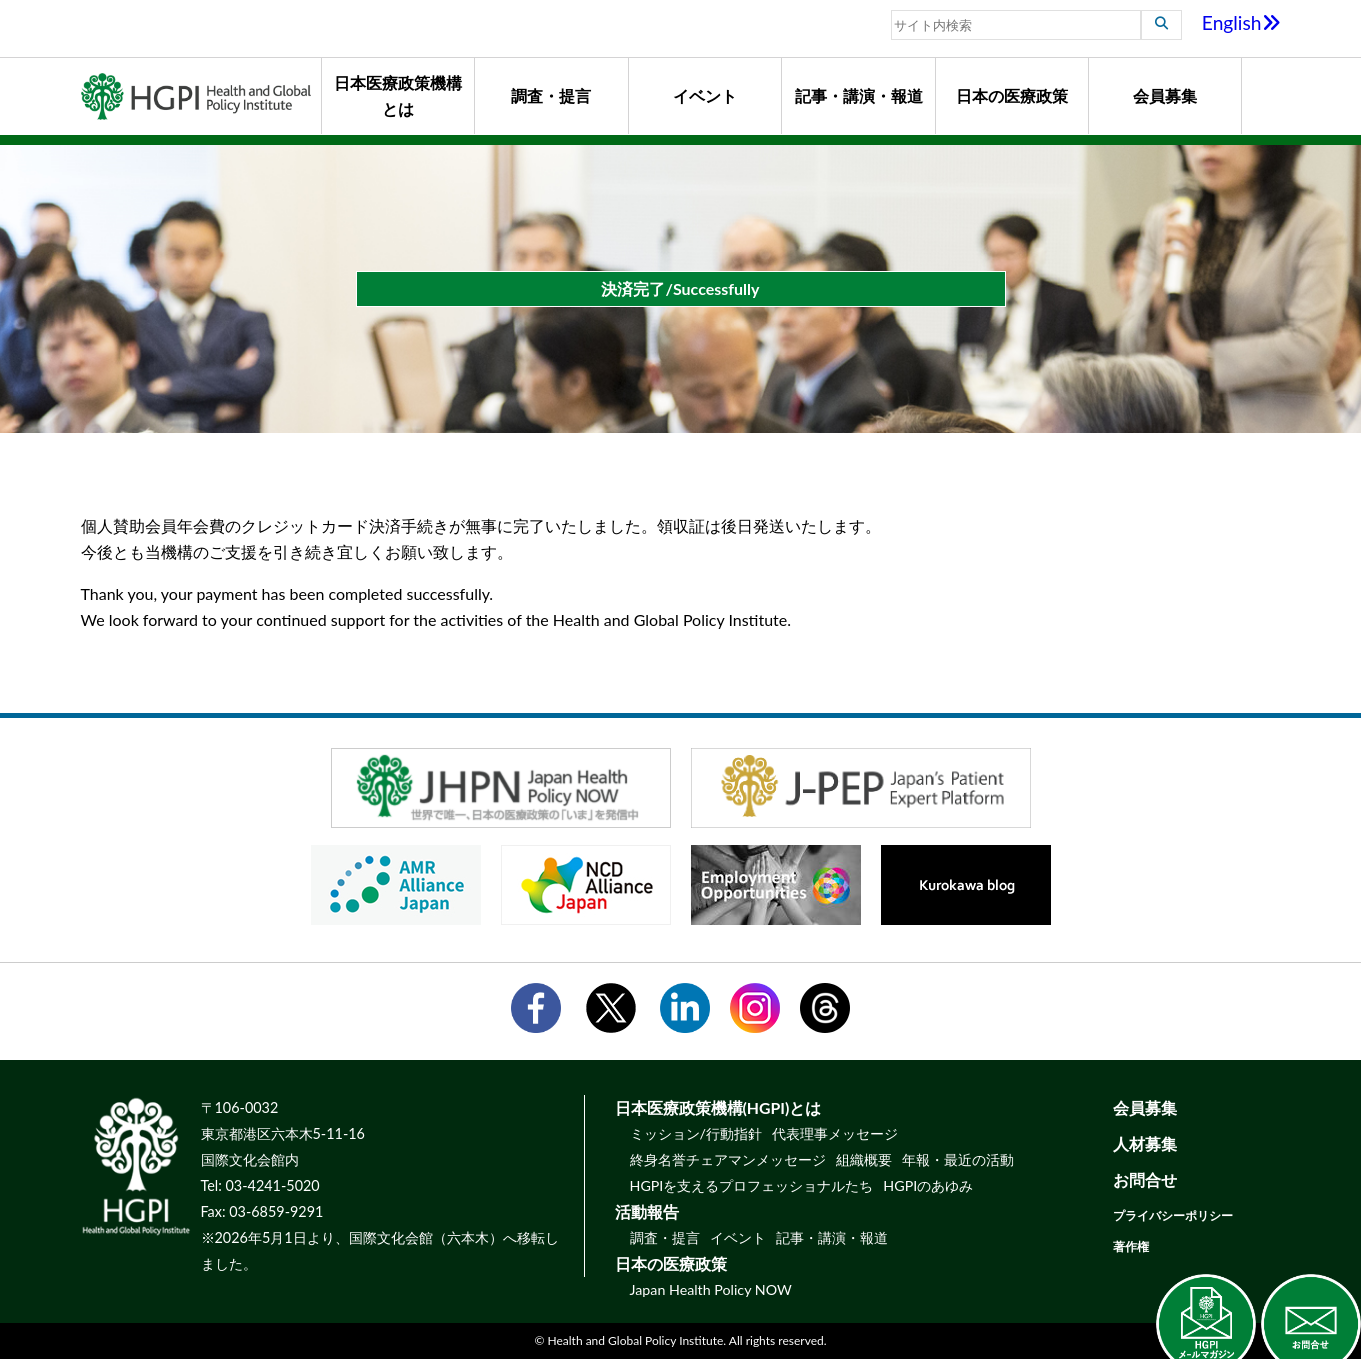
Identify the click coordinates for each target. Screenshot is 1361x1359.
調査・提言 (551, 95)
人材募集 (1145, 1143)
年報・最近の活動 (958, 1159)
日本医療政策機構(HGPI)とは (718, 1107)
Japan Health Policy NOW (711, 1289)
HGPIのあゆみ (928, 1185)
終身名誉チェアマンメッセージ (728, 1159)
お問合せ (1145, 1179)
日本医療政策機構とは (398, 95)
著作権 (1131, 1246)
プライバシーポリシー (1173, 1215)
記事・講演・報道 (859, 95)
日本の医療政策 (1012, 95)
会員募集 (1165, 95)
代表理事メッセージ (835, 1133)
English (1241, 22)
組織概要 (864, 1159)
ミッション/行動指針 (696, 1133)
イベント (705, 95)
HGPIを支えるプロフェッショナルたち (752, 1185)
